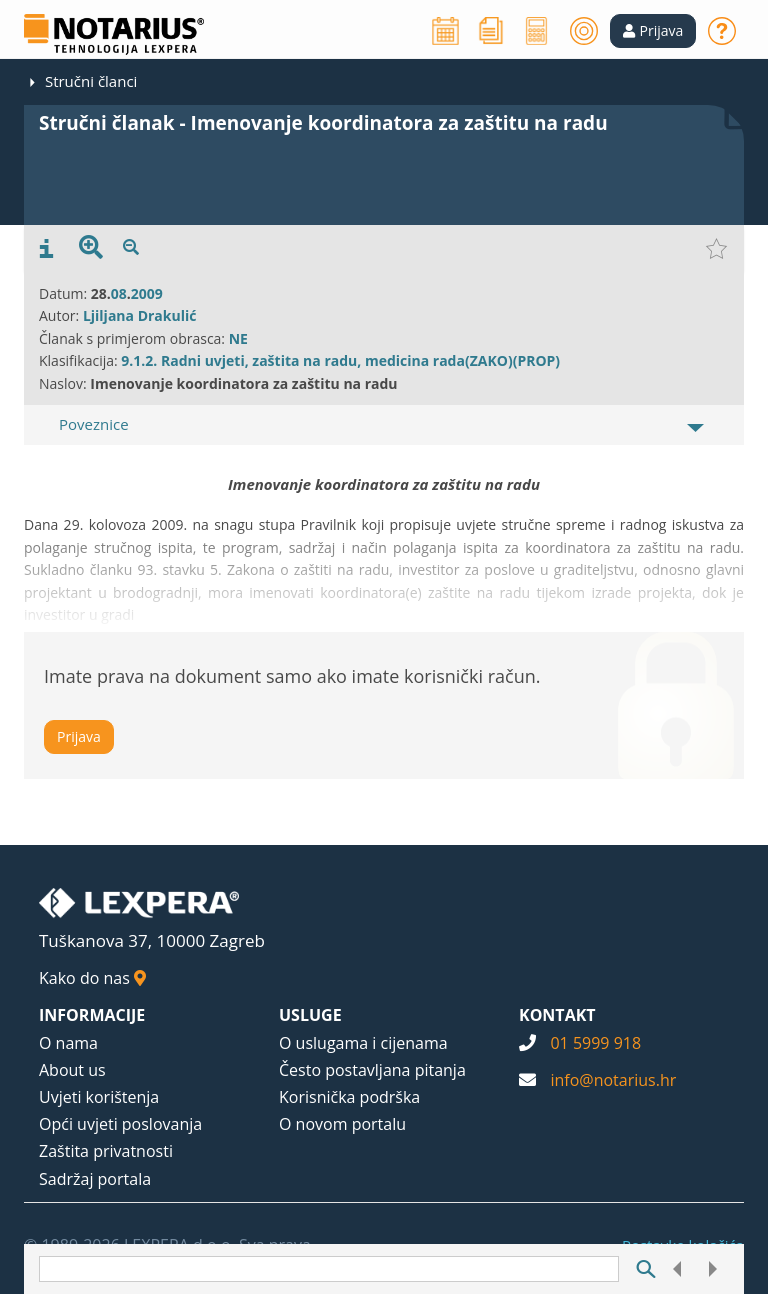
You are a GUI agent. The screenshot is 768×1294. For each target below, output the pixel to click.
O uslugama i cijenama (363, 1043)
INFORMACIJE (92, 1015)
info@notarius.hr (613, 1080)
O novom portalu (342, 1124)
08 (119, 293)
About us (72, 1070)
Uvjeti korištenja (99, 1097)
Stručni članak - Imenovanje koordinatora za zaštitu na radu (323, 123)
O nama (68, 1043)
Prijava (79, 736)
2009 (147, 293)
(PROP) (536, 360)
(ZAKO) (489, 360)
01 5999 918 (595, 1043)
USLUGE (310, 1015)
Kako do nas (92, 978)
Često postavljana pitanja (372, 1070)
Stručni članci (91, 81)
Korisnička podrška (349, 1097)
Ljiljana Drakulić (140, 315)
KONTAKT (557, 1015)
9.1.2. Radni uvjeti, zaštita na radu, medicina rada (293, 360)
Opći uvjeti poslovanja (120, 1124)
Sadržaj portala (95, 1179)
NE (238, 338)
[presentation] (46, 249)
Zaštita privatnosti (106, 1151)
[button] (653, 31)
